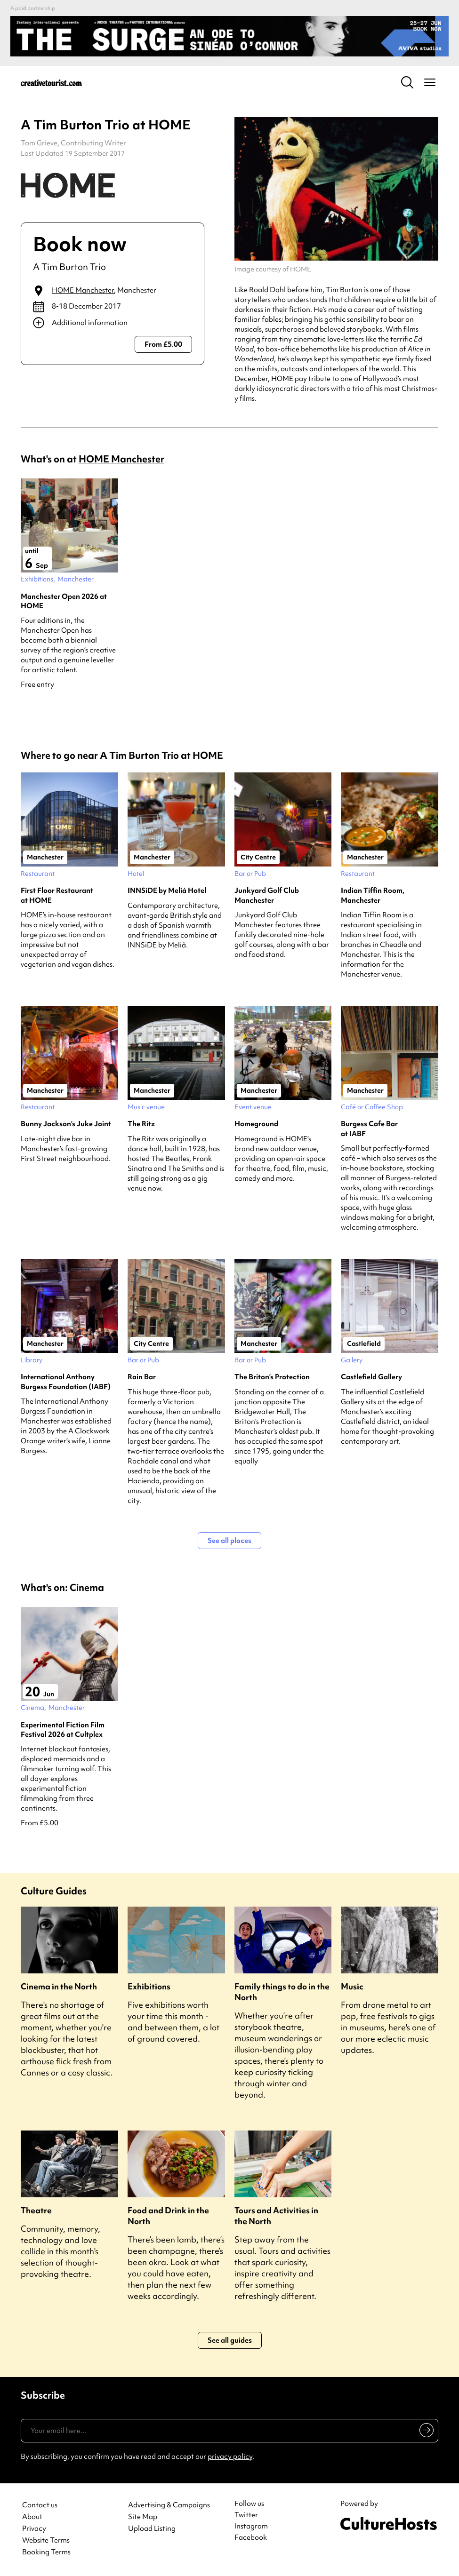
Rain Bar (142, 1377)
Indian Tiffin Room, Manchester (372, 895)
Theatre (36, 2210)
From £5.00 (163, 344)
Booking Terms (46, 2552)
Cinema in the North (59, 1986)
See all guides (230, 2340)
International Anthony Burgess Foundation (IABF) (66, 1381)
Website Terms (46, 2540)
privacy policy (230, 2456)
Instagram (251, 2526)
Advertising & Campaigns (169, 2505)
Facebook (250, 2537)
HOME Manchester (83, 290)
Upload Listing (152, 2529)
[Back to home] (51, 82)
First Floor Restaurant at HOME (57, 895)
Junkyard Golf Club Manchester (266, 895)
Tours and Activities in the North (276, 2215)
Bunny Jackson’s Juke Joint (66, 1124)
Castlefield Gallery (371, 1377)
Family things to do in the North (282, 1992)
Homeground (256, 1124)
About (32, 2517)
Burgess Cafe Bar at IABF (369, 1128)
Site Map (142, 2517)
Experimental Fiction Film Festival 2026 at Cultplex (63, 1729)
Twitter (246, 2515)
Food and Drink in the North (168, 2215)
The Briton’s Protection (272, 1377)
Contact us (39, 2505)
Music (352, 1986)
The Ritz (141, 1124)
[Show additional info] (112, 322)
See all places (229, 1540)
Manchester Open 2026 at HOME (64, 601)
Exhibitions (149, 1986)
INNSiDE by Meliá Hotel (167, 890)
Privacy (34, 2529)
